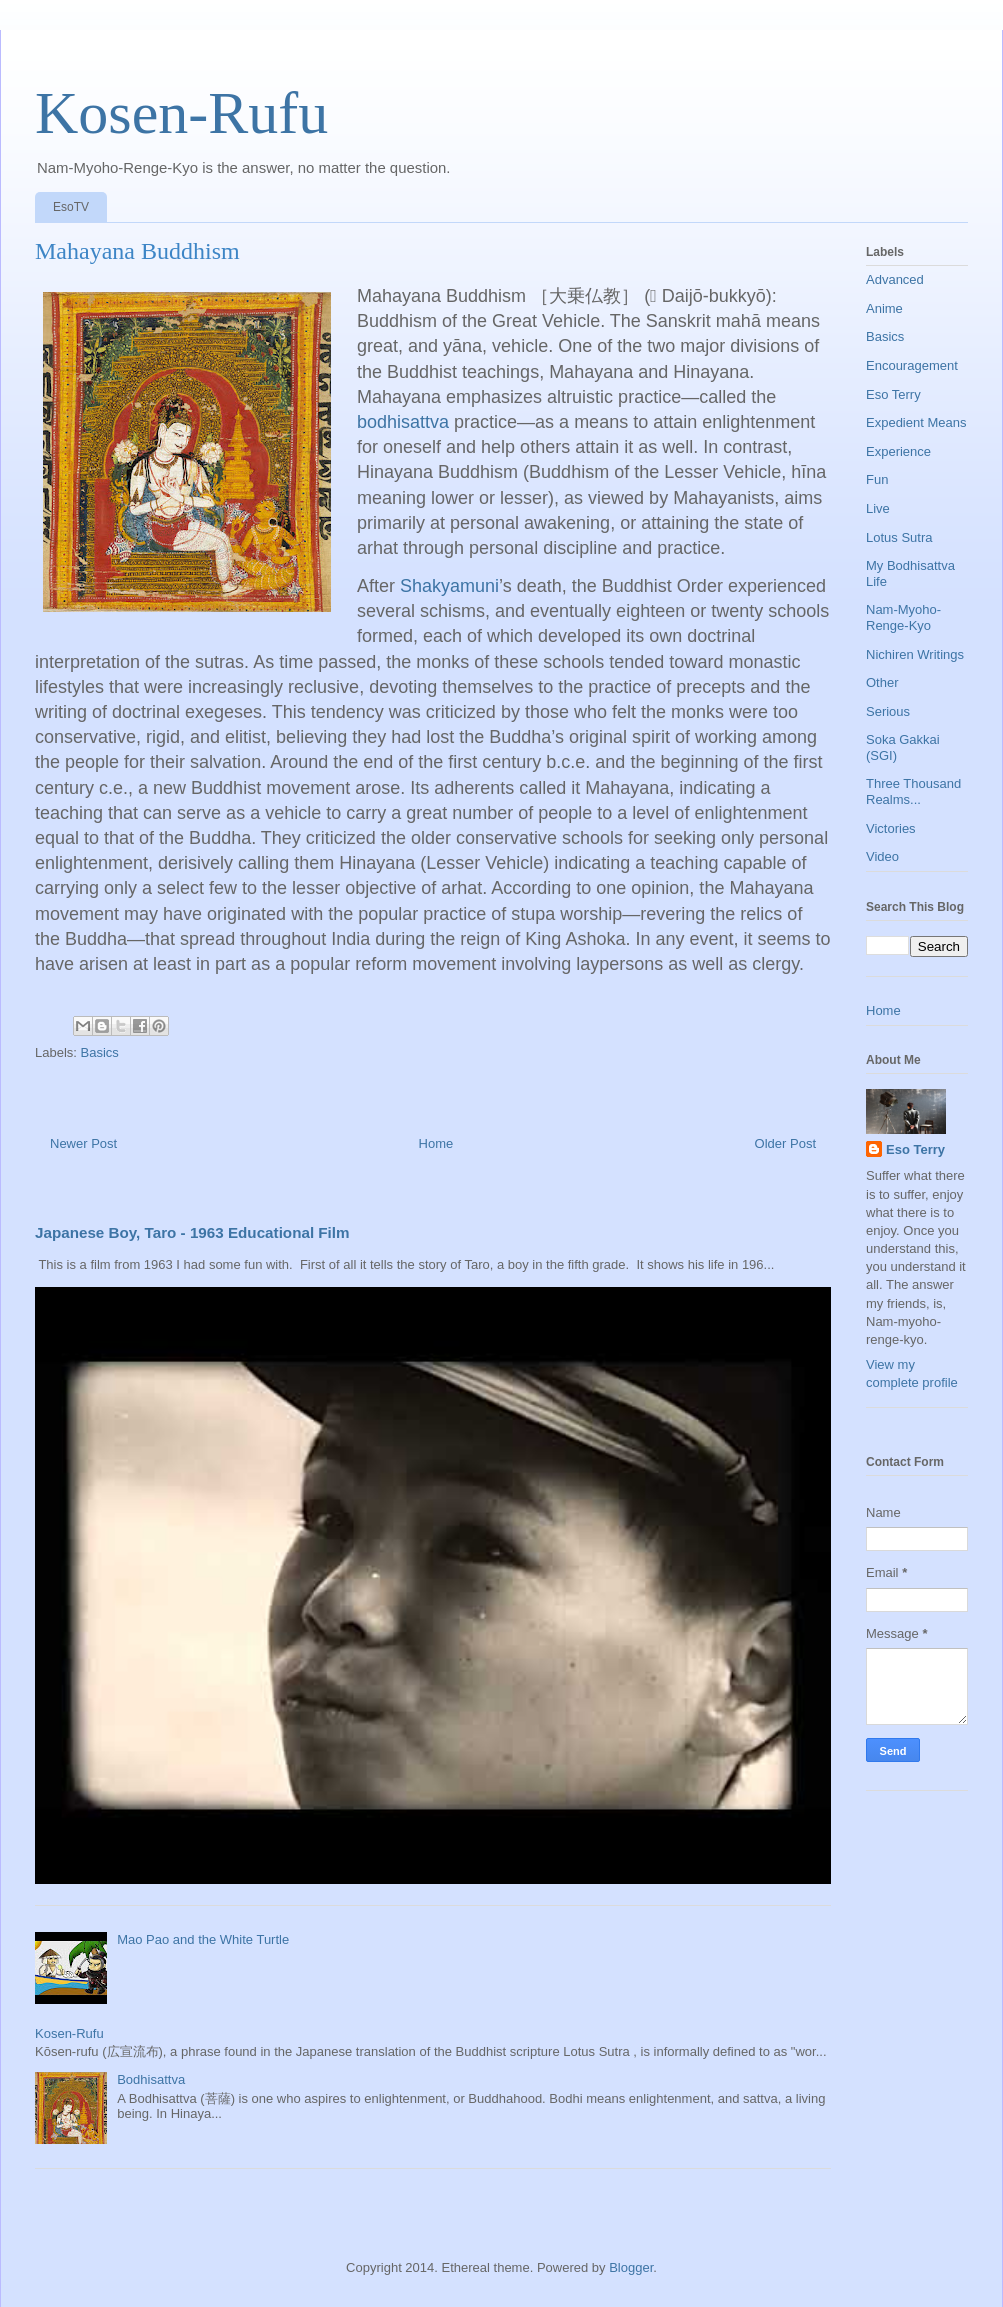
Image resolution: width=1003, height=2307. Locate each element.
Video (882, 856)
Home (436, 1143)
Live (878, 508)
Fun (877, 479)
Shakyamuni (449, 586)
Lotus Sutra (899, 537)
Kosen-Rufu (181, 113)
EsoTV (71, 207)
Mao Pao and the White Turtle (203, 1939)
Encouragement (912, 365)
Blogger (631, 2267)
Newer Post (83, 1143)
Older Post (785, 1143)
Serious (888, 711)
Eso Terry (893, 394)
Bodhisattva (151, 2079)
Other (882, 682)
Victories (891, 828)
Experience (898, 451)
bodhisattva (403, 422)
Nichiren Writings (915, 654)
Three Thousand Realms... (913, 791)
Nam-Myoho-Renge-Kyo (903, 617)
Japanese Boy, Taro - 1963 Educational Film (192, 1232)
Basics (100, 1052)
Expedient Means (916, 422)
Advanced (895, 279)
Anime (884, 308)
